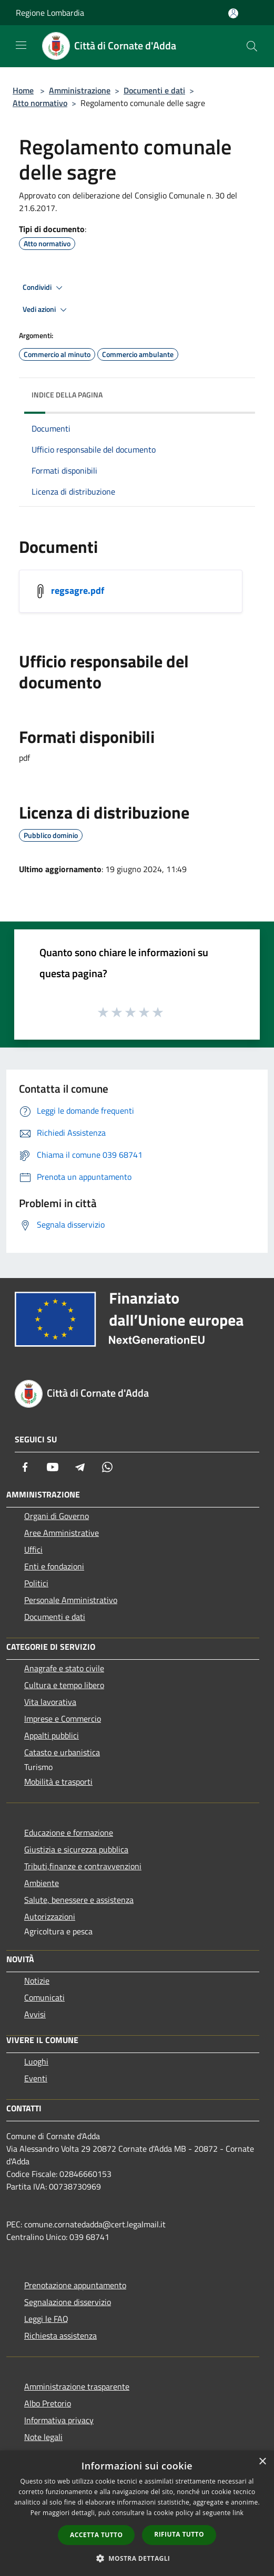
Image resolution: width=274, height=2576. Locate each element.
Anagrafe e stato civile (64, 1668)
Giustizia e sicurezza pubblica (76, 1849)
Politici (36, 1583)
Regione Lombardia (50, 12)
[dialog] (137, 2513)
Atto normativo (40, 103)
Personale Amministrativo (70, 1600)
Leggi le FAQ (46, 2318)
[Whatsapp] (107, 1467)
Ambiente (41, 1883)
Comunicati (44, 1997)
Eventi (35, 2078)
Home (23, 90)
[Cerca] (252, 46)
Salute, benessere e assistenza (79, 1899)
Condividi (44, 287)
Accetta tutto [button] (96, 2534)
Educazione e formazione (68, 1832)
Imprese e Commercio (62, 1718)
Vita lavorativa (50, 1701)
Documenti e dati (154, 90)
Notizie (36, 1980)
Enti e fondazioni (54, 1566)
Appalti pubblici (51, 1735)
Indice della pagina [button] (67, 394)
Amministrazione (79, 90)
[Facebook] (25, 1467)
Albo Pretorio (47, 2403)
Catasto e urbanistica (62, 1752)
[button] (137, 2558)
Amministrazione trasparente (76, 2386)
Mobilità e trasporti (58, 1781)
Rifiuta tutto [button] (179, 2534)
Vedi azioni (46, 309)
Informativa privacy (59, 2420)
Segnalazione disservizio (67, 2302)
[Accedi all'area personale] (233, 13)
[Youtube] (52, 1467)
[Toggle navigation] (21, 45)
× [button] (262, 2462)
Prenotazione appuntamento (75, 2285)
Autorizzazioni (49, 1916)
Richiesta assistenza (60, 2335)
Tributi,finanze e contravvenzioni (82, 1866)
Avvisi (35, 2014)
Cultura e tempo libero (64, 1685)
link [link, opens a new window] (237, 2512)
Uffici (33, 1549)
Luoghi (36, 2061)
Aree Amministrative (61, 1532)
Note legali (43, 2437)
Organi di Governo (56, 1516)
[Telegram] (79, 1467)
